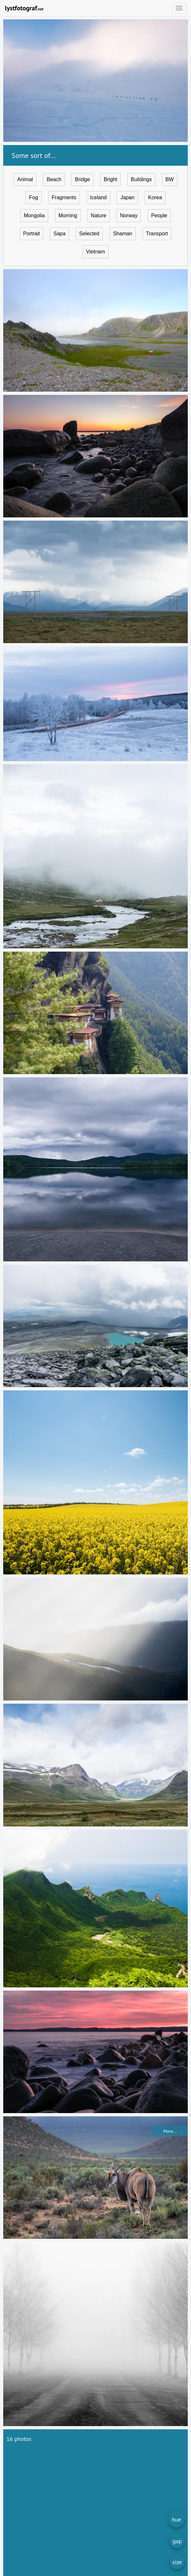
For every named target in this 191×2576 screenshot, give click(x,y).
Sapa (59, 233)
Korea (155, 197)
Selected (89, 233)
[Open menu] (179, 8)
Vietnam (95, 251)
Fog (33, 197)
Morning (67, 215)
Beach (54, 179)
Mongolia (34, 215)
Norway (128, 215)
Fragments (64, 197)
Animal (25, 179)
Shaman (123, 233)
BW (169, 179)
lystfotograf (24, 8)
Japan (127, 197)
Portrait (31, 233)
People (159, 215)
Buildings (141, 179)
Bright (110, 179)
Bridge (82, 179)
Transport (157, 233)
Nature (98, 215)
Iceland (98, 197)
